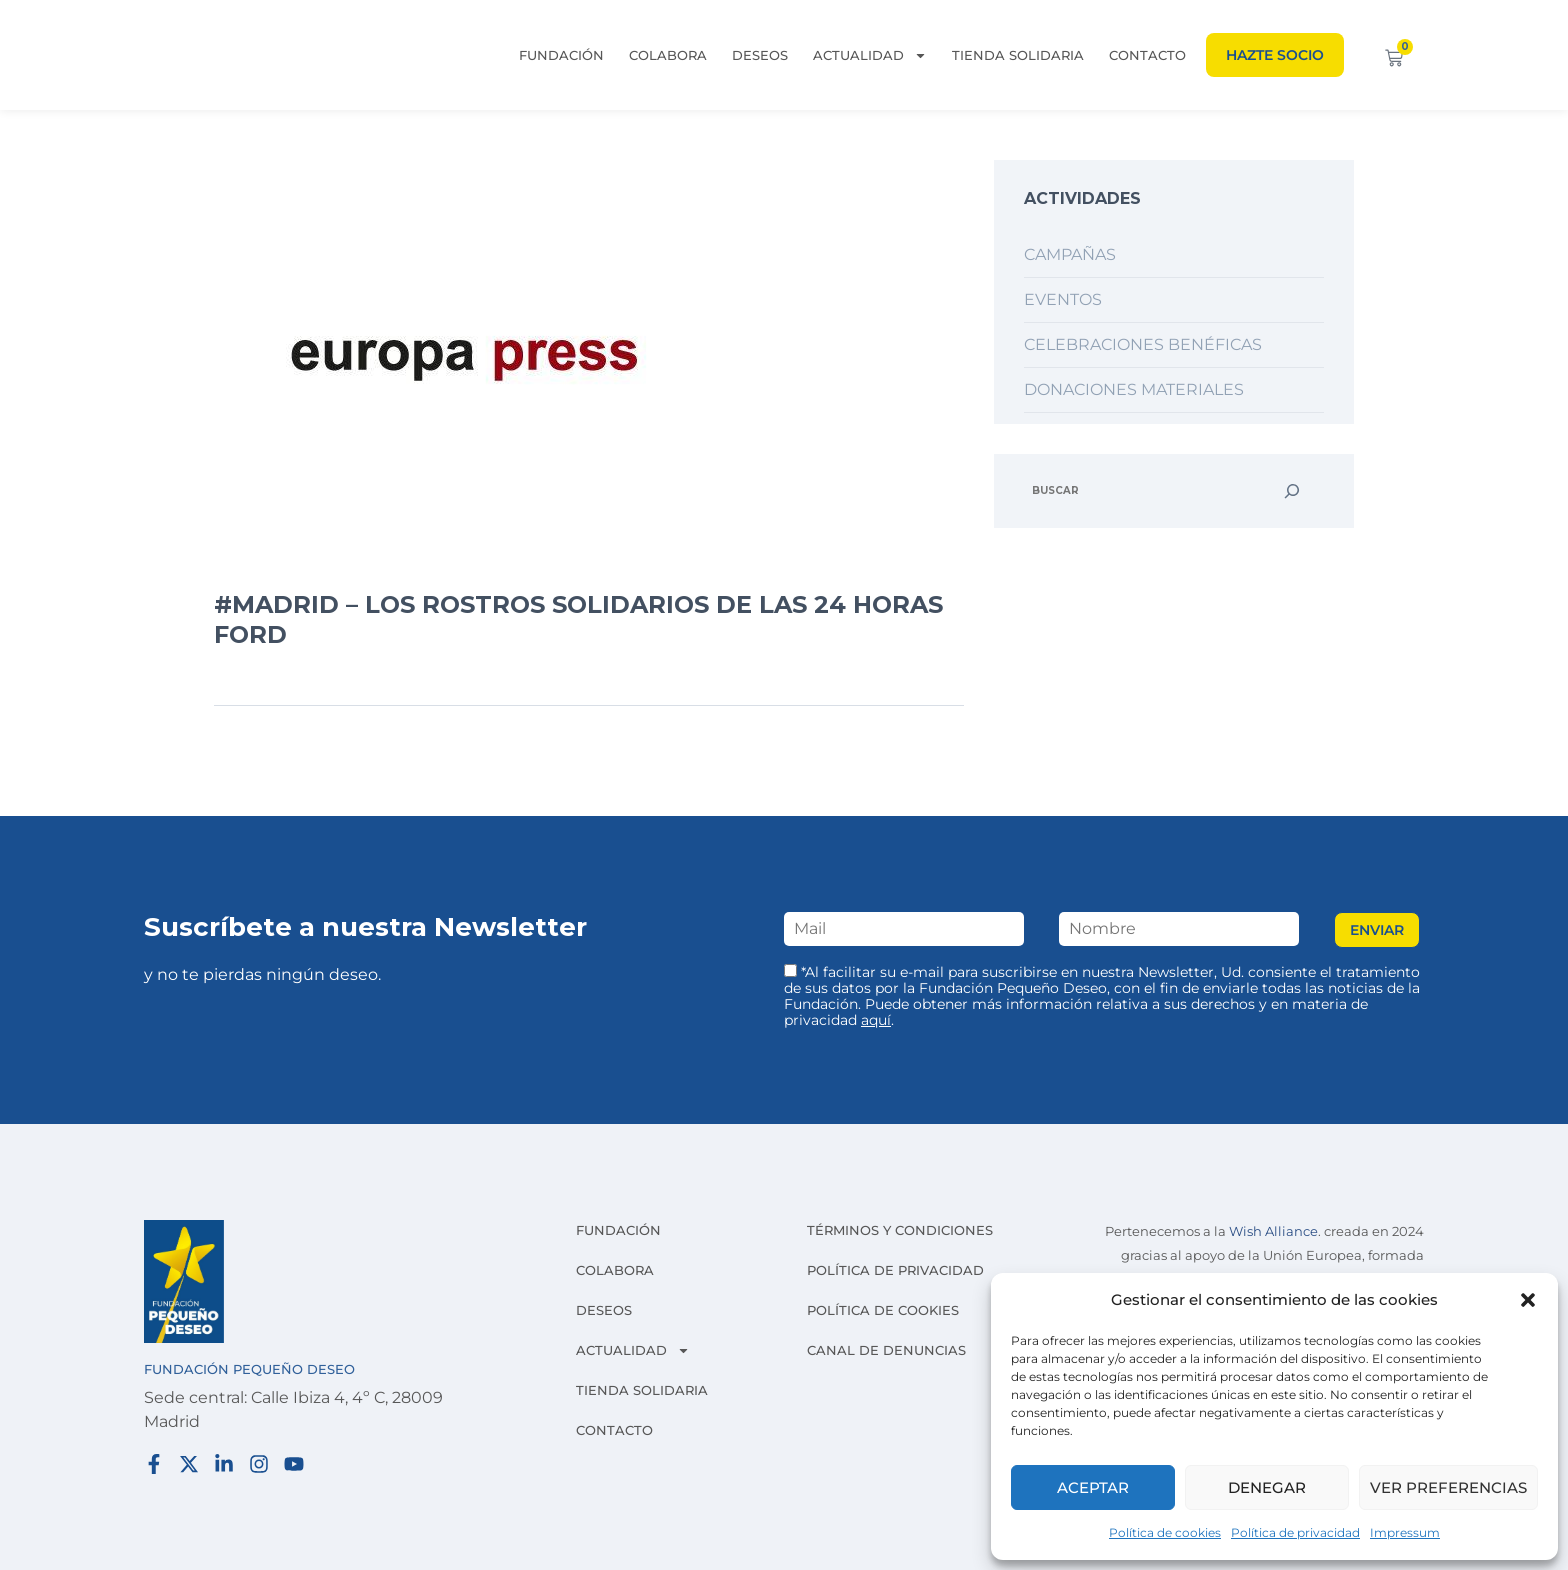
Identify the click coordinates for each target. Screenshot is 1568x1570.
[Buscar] (1292, 491)
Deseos (760, 55)
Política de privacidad (1295, 1532)
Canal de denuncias (886, 1350)
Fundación (561, 55)
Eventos (1063, 299)
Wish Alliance (1273, 1231)
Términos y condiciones (900, 1230)
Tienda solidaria (1018, 55)
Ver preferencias (1448, 1487)
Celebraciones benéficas (1143, 344)
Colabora (668, 55)
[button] (1528, 1300)
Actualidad (870, 55)
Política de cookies (1165, 1532)
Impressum (1405, 1532)
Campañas (1070, 254)
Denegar (1267, 1487)
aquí (876, 1020)
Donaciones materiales (1134, 389)
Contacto (1147, 55)
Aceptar (1093, 1487)
